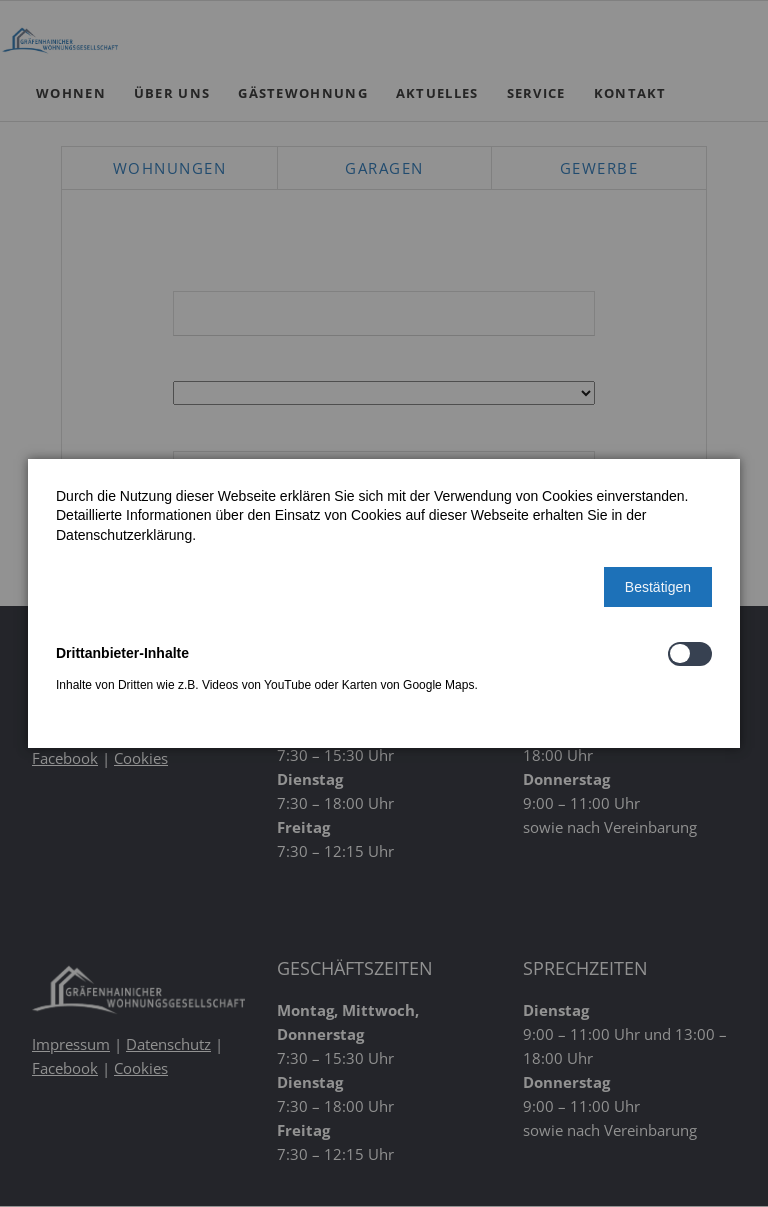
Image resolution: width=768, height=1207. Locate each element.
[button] (658, 587)
